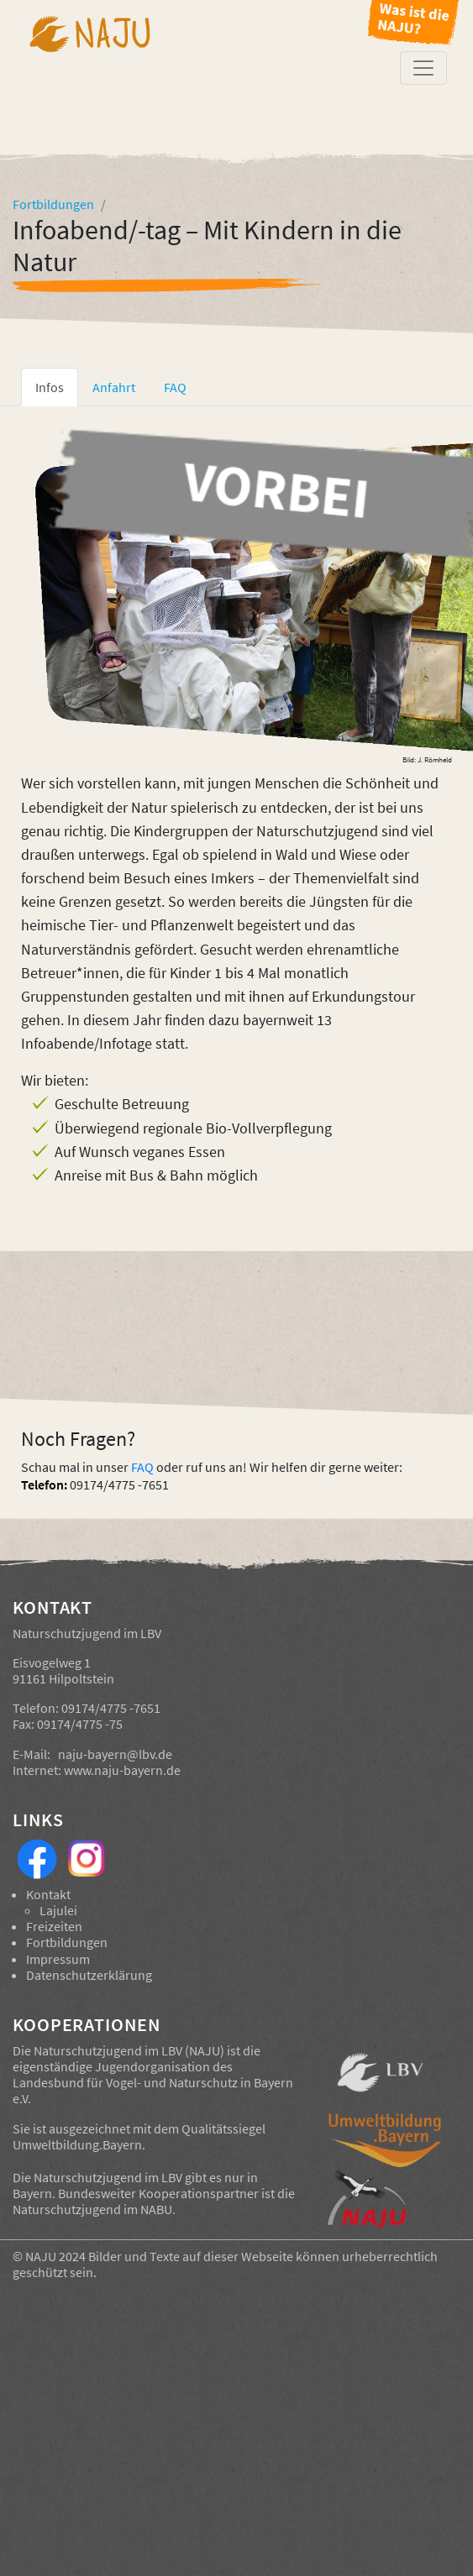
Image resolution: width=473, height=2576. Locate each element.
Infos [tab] (49, 387)
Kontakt (48, 1894)
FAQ (142, 1466)
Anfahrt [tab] (113, 387)
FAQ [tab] (175, 387)
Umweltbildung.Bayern (77, 2144)
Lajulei (58, 1910)
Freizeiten (54, 1926)
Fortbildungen (67, 1942)
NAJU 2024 (55, 2256)
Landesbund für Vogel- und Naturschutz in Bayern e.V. (153, 2090)
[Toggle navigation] (423, 68)
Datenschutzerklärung (89, 1974)
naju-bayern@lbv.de (115, 1754)
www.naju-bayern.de (122, 1770)
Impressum (58, 1958)
